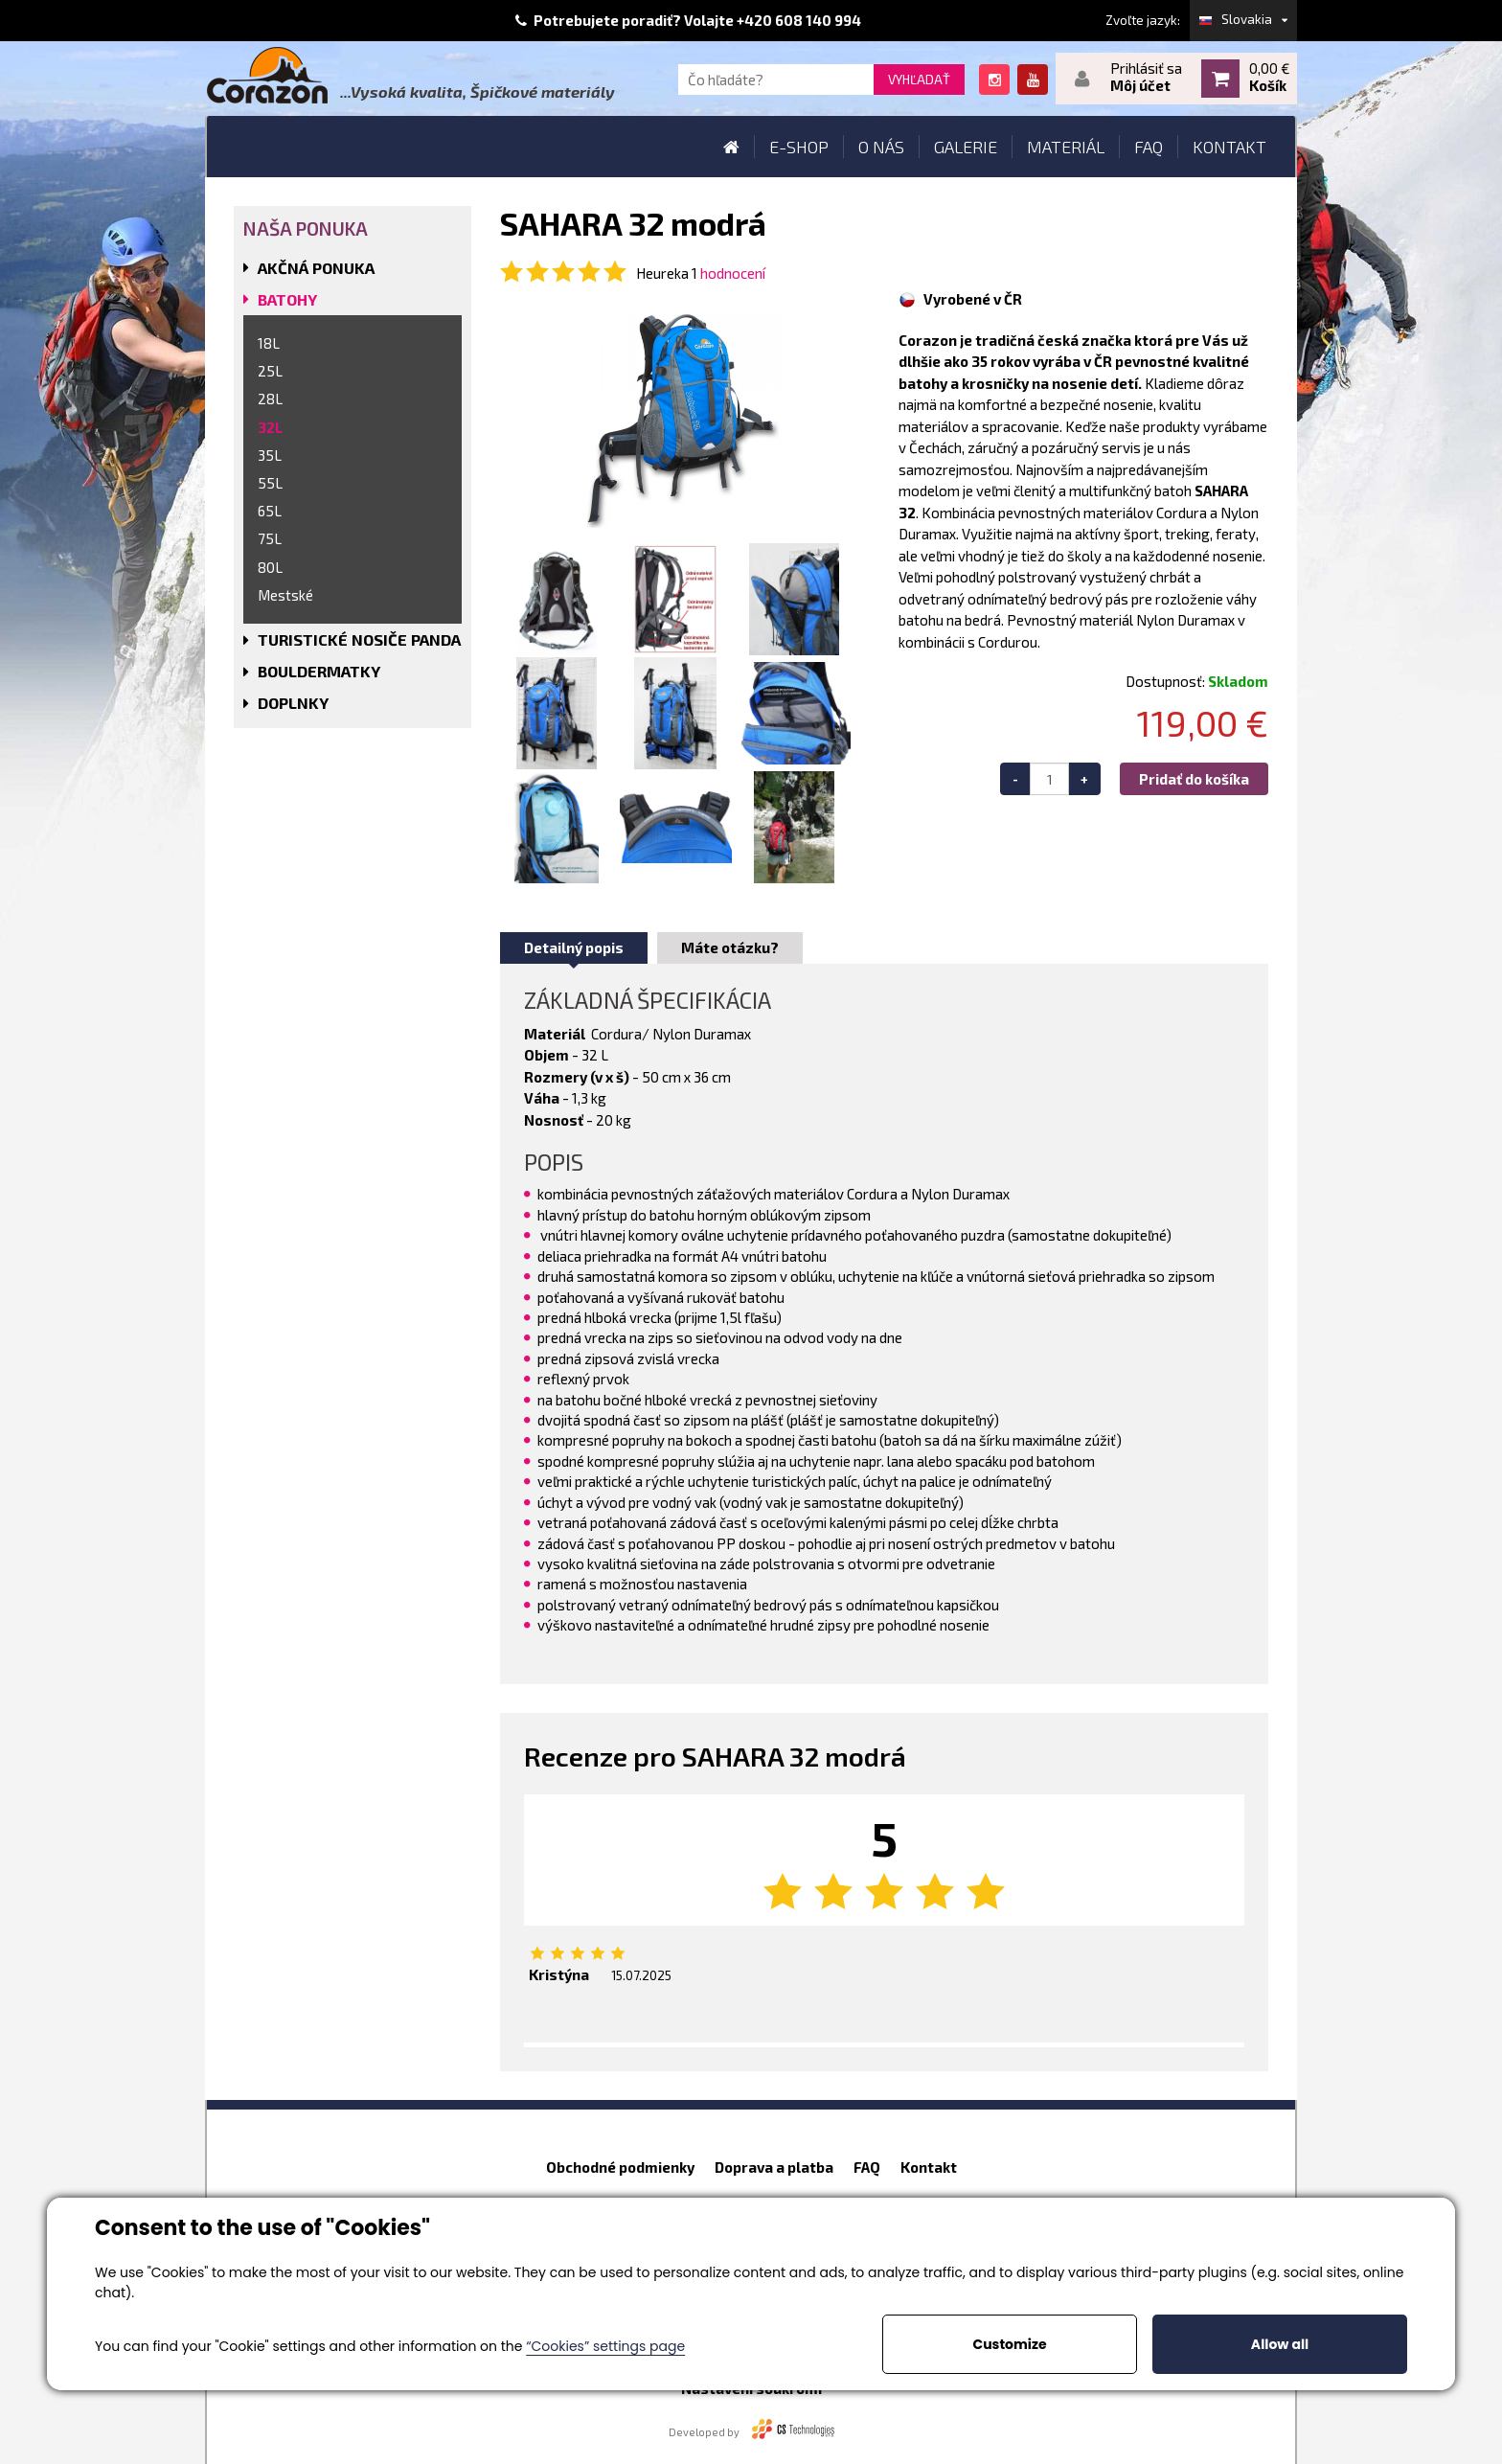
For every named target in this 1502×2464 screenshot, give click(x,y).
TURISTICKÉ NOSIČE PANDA (359, 639)
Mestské (285, 595)
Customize (1009, 2344)
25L (270, 370)
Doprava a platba (774, 2167)
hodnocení (732, 273)
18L (269, 343)
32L (270, 427)
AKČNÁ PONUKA (316, 268)
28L (270, 398)
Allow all (1280, 2344)
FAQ (866, 2167)
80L (270, 567)
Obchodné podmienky (620, 2167)
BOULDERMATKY (319, 671)
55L (270, 482)
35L (270, 455)
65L (270, 510)
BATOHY (287, 299)
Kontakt (928, 2167)
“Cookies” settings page (605, 2346)
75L (270, 538)
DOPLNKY (293, 703)
